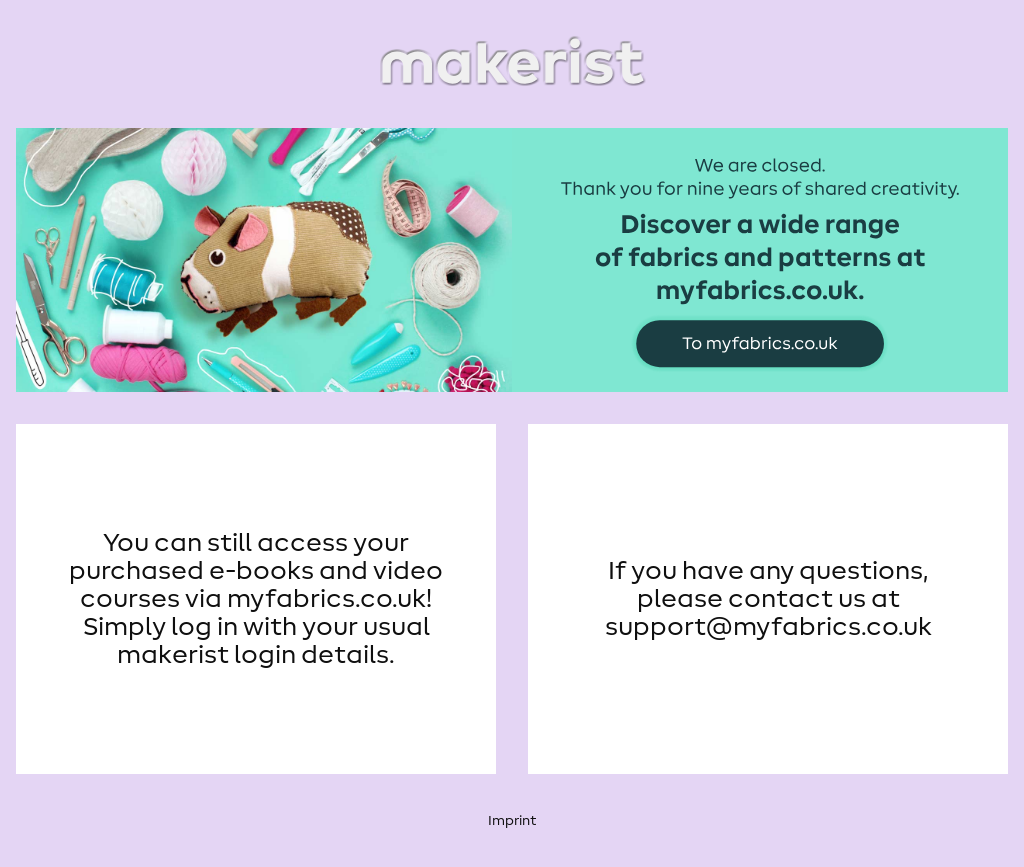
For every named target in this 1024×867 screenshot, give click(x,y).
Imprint (512, 821)
